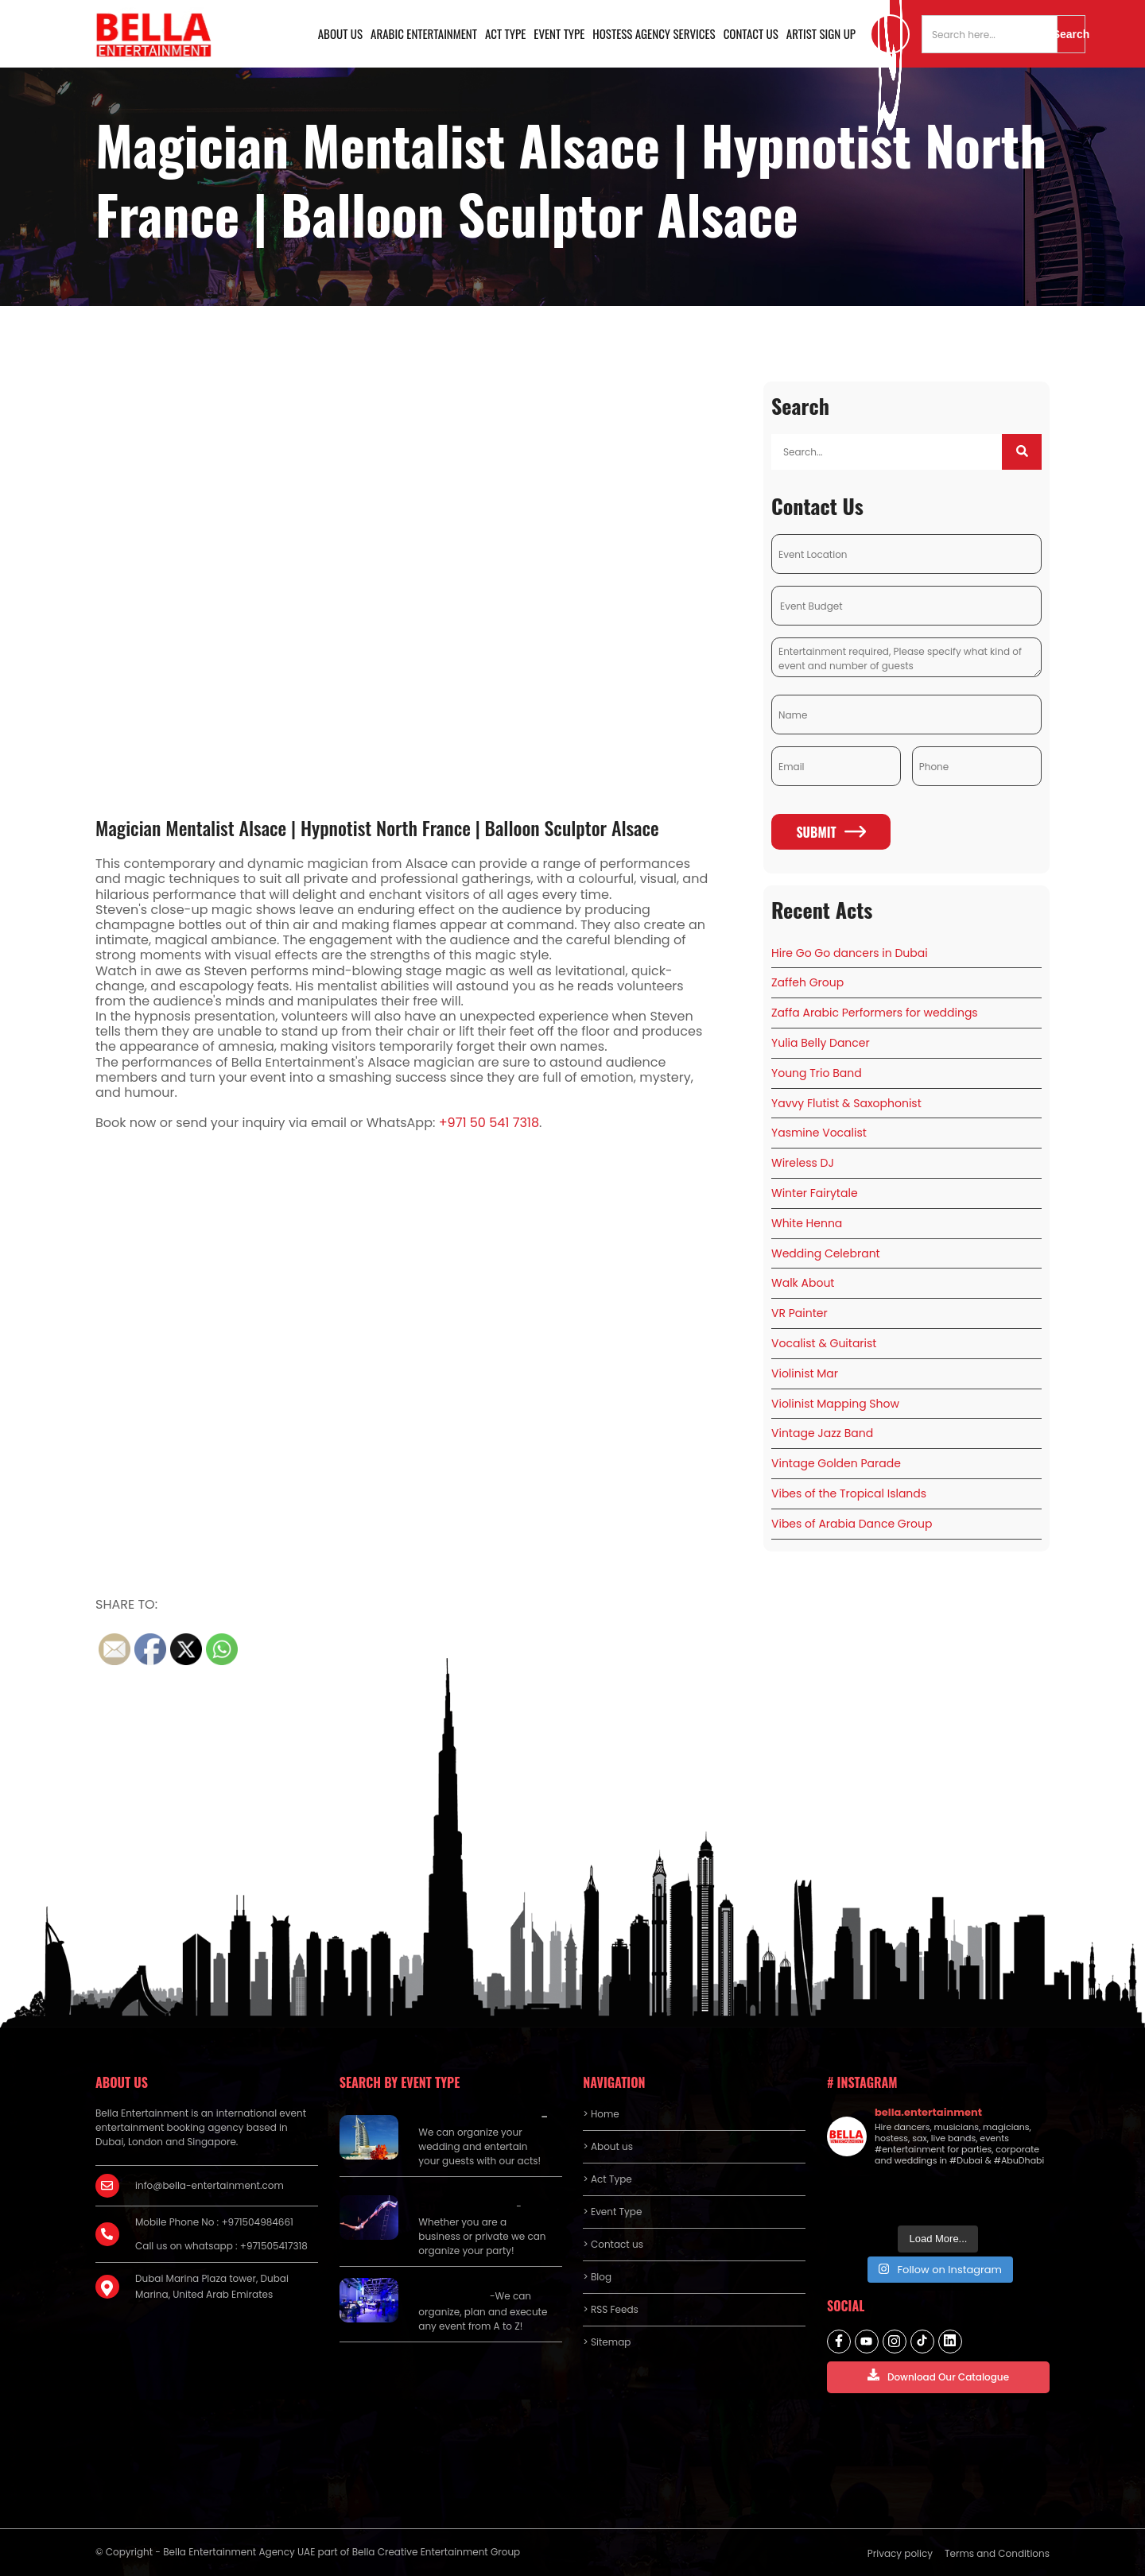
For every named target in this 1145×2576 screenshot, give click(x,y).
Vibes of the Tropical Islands (848, 1493)
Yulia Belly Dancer (820, 1043)
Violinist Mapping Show (835, 1404)
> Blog (597, 2277)
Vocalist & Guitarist (823, 1343)
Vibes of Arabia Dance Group (851, 1524)
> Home (601, 2114)
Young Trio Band (816, 1073)
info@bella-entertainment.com (209, 2185)
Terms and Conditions (997, 2553)
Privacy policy (900, 2553)
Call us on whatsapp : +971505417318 (221, 2246)
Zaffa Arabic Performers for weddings (874, 1013)
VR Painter (799, 1313)
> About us (608, 2146)
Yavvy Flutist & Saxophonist (846, 1103)
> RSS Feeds (610, 2309)
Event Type (559, 33)
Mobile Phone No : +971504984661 (214, 2222)
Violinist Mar (804, 1373)
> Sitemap (607, 2342)
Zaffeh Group (807, 982)
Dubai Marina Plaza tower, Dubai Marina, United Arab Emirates (212, 2286)
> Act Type (607, 2179)
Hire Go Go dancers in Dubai (849, 953)
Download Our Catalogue (938, 2376)
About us (340, 33)
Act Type (505, 33)
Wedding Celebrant (825, 1253)
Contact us (751, 33)
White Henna (806, 1223)
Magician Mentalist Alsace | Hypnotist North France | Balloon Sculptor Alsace (377, 827)
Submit (830, 832)
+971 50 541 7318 (489, 1123)
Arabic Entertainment (424, 33)
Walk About (802, 1283)
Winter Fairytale (814, 1193)
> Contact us (613, 2244)
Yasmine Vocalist (819, 1133)
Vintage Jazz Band (822, 1433)
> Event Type (612, 2211)
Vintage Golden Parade (836, 1463)
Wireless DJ (802, 1163)
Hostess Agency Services (653, 33)
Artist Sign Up (821, 33)
